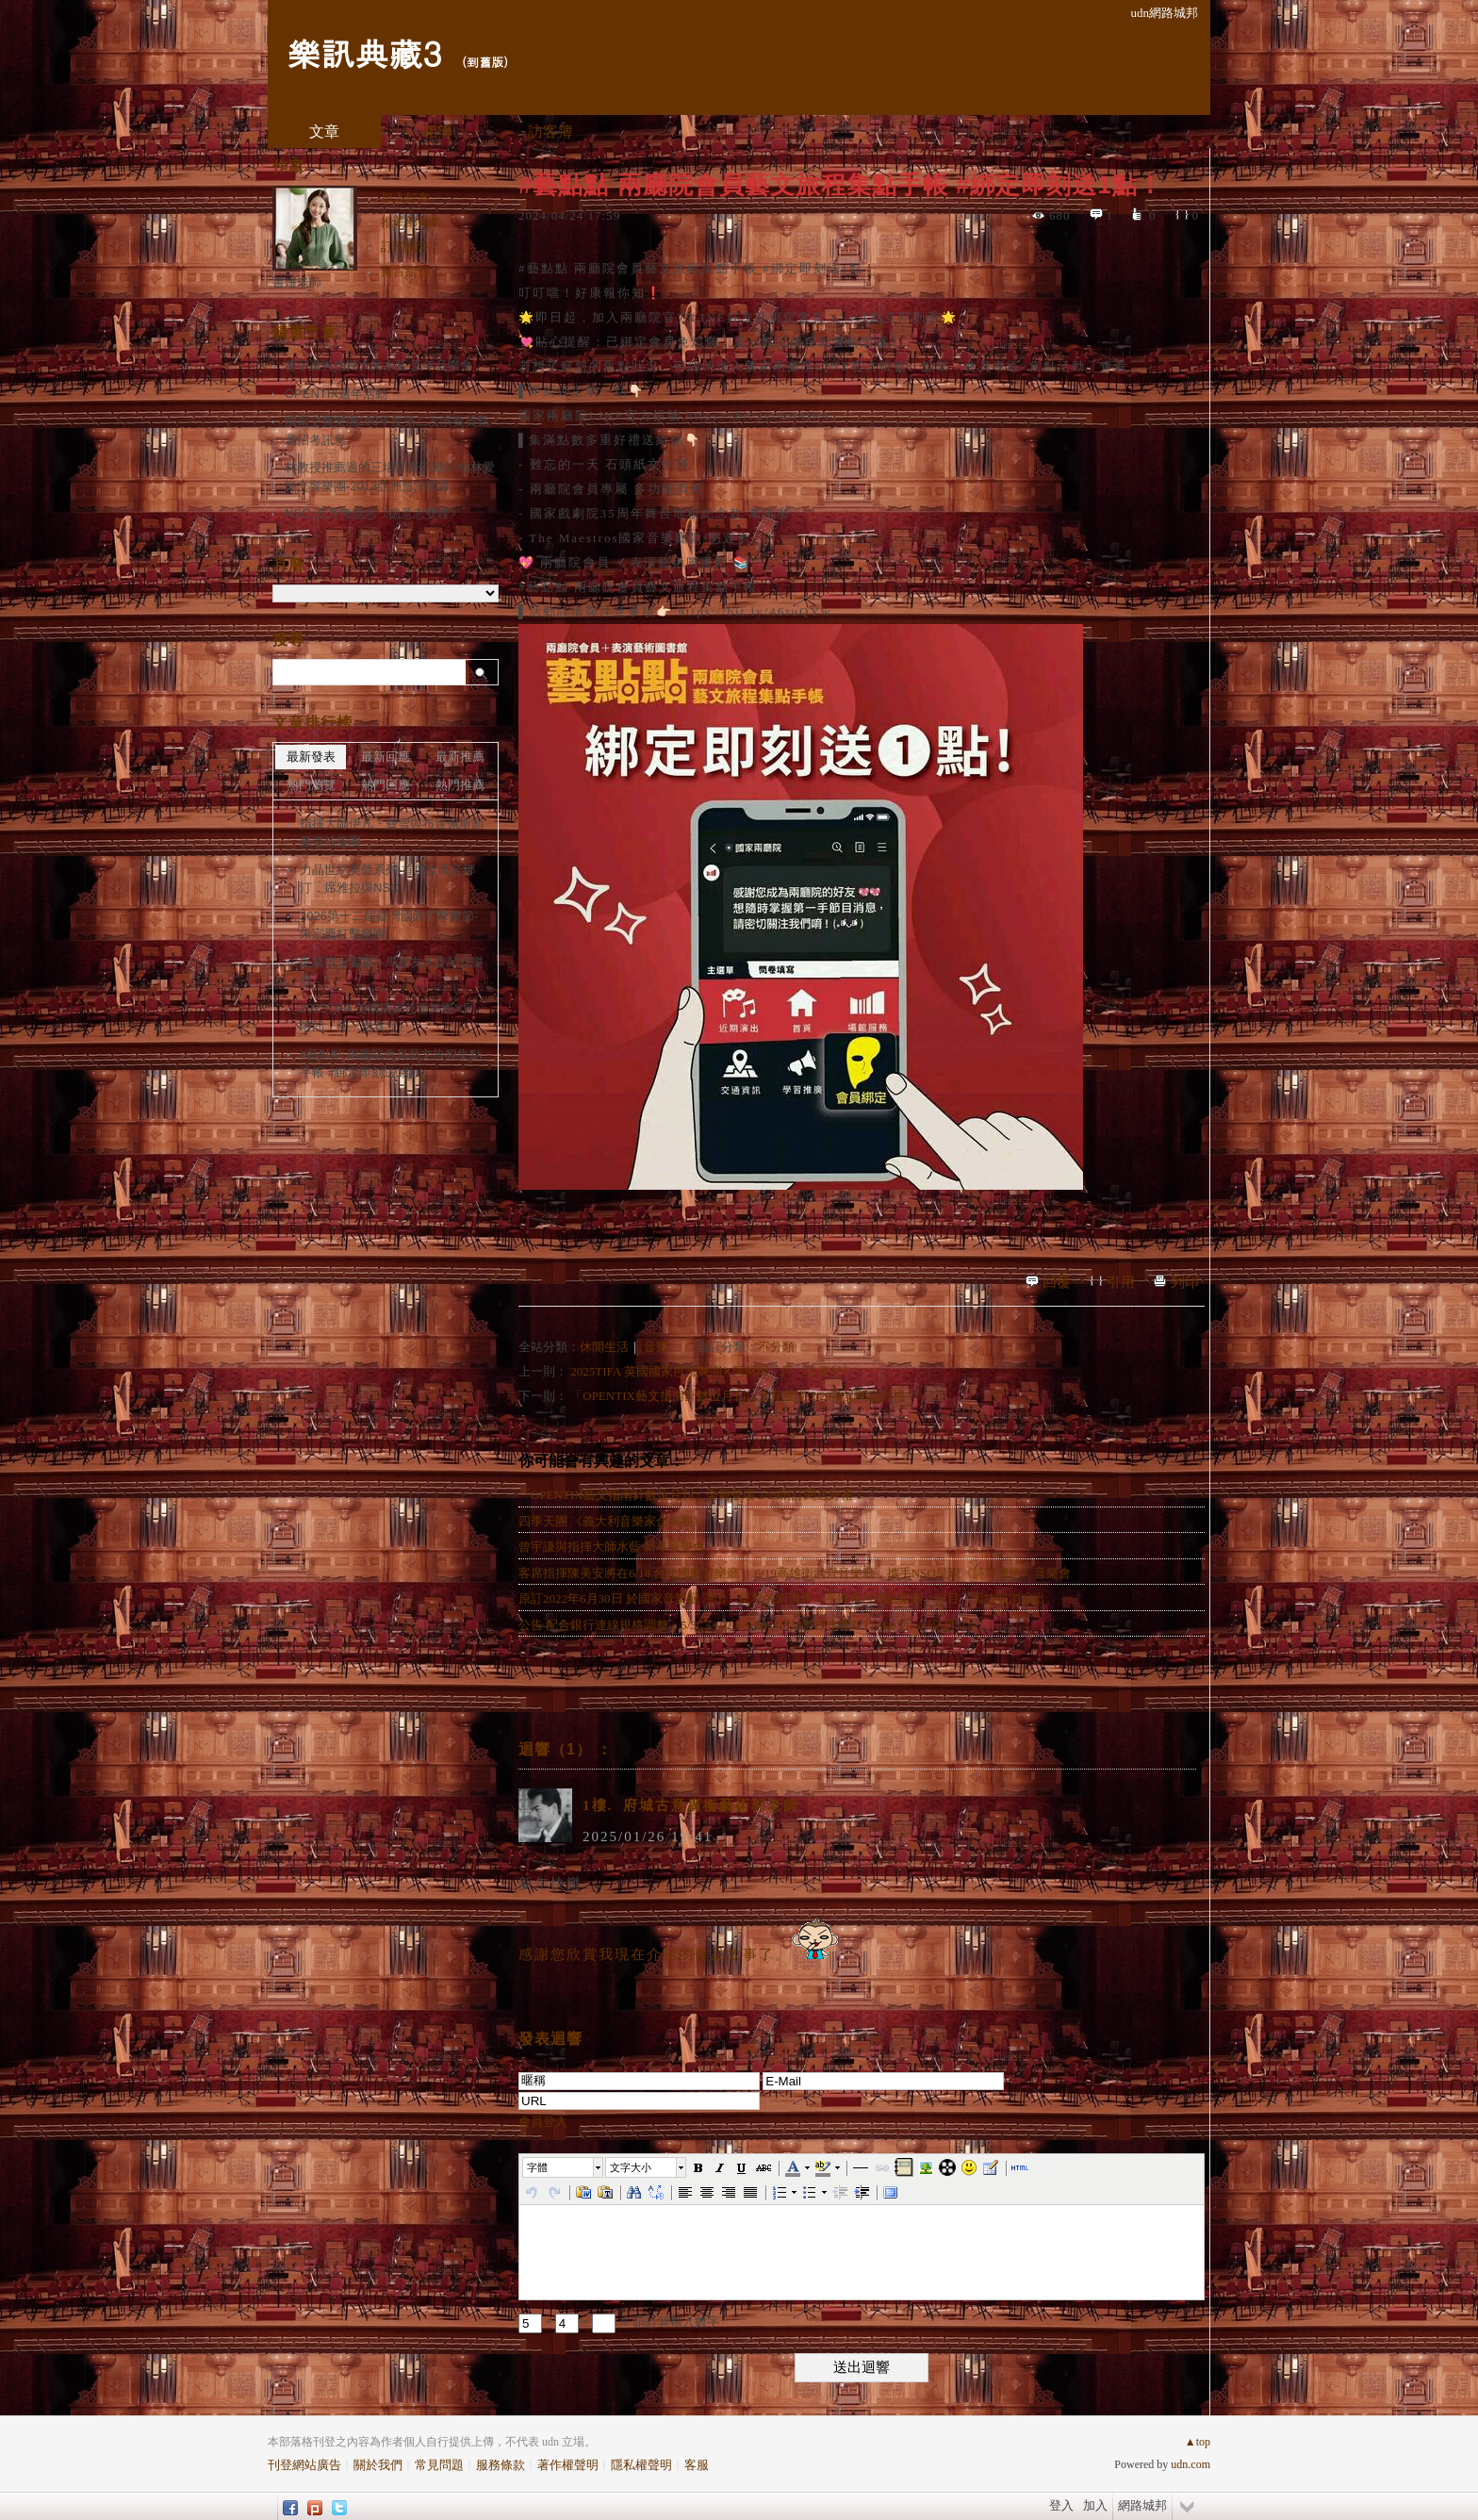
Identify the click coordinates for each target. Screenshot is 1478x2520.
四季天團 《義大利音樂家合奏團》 (611, 1521)
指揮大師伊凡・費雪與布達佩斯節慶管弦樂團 (392, 832)
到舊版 (485, 62)
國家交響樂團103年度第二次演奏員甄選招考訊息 (387, 430)
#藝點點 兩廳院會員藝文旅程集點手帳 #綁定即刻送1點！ (391, 1063)
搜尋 (482, 672)
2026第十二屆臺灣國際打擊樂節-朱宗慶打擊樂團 (389, 925)
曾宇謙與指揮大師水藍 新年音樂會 (611, 1547)
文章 (324, 132)
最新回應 (385, 756)
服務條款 (500, 2465)
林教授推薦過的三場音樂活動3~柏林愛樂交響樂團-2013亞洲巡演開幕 (390, 476)
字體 (537, 2167)
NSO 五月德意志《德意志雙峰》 (373, 513)
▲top (1197, 2441)
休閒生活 (604, 1347)
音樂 (656, 1347)
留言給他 (405, 271)
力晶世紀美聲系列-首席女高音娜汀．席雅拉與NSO (387, 879)
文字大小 (630, 2167)
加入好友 (405, 197)
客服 (696, 2465)
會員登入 (542, 2122)
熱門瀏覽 (311, 785)
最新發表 (311, 756)
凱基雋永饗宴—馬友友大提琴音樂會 (392, 971)
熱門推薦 (459, 785)
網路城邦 (1142, 2505)
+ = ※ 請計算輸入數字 (618, 2321)
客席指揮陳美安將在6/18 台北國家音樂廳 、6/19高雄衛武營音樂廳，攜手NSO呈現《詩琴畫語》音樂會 (794, 1573)
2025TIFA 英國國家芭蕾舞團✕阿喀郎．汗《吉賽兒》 (712, 1371)
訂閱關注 (405, 246)
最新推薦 (459, 756)
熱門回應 (385, 785)
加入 (1095, 2505)
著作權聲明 (568, 2465)
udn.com (1190, 2464)
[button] (563, 2167)
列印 (1185, 1282)
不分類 (776, 1347)
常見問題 (439, 2465)
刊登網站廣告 (304, 2465)
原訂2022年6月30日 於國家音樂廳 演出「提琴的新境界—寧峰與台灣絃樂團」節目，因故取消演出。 (788, 1598)
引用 (1121, 1282)
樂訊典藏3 (364, 52)
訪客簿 (550, 132)
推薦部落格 (411, 222)
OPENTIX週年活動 (336, 394)
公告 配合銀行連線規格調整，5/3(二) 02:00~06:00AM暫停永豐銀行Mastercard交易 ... (742, 1625)
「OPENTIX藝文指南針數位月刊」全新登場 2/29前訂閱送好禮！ (743, 1396)
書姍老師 (296, 282)
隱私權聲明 (641, 2465)
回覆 (1057, 1282)
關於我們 (377, 2465)
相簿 (437, 132)
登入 (1061, 2505)
